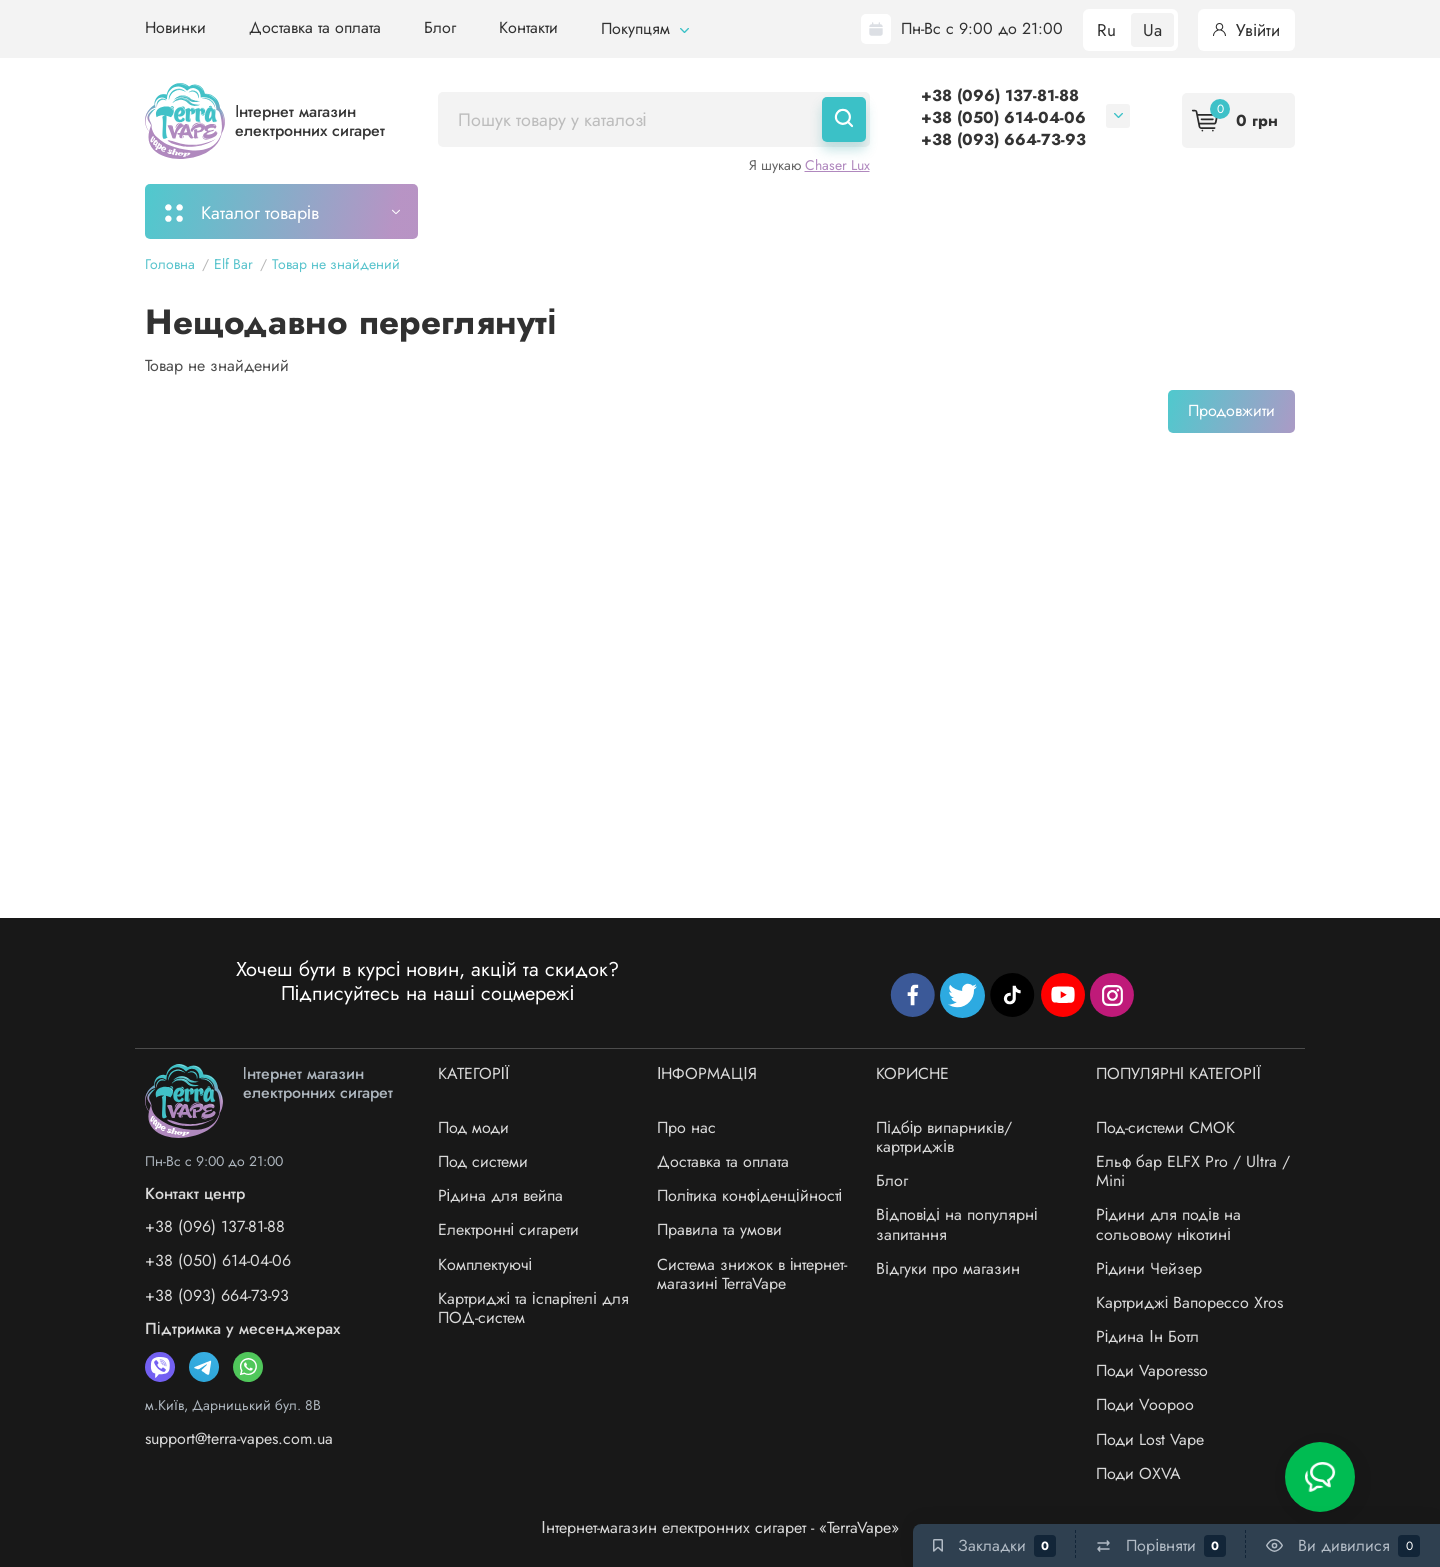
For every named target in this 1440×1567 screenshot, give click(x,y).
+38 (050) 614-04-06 (1003, 117)
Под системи (483, 1161)
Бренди (1161, 211)
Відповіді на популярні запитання (956, 1224)
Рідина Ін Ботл (1147, 1336)
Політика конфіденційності (749, 1195)
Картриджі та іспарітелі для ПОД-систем (533, 1308)
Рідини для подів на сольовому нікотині (1168, 1224)
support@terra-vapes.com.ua (239, 1438)
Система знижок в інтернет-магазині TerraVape (752, 1274)
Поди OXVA (1138, 1473)
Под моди (473, 1127)
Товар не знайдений (336, 264)
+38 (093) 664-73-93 (1003, 139)
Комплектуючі (485, 1264)
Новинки (175, 27)
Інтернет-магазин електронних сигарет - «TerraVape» (719, 1527)
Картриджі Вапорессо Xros (1190, 1302)
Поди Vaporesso (1152, 1370)
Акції (915, 211)
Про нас (686, 1127)
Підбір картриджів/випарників (742, 211)
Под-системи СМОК (1165, 1127)
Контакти (528, 27)
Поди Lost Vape (1150, 1439)
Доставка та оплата (315, 27)
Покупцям (645, 28)
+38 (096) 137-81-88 (1000, 95)
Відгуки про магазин (948, 1268)
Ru (1106, 30)
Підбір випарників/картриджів (944, 1137)
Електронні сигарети (509, 1229)
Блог (440, 27)
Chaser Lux (837, 165)
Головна (170, 264)
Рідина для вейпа (501, 1195)
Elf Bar (233, 264)
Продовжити (1231, 410)
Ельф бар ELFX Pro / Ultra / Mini (1193, 1171)
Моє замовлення (521, 211)
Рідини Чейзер (1149, 1268)
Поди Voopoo (1145, 1404)
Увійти (1246, 30)
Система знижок (1033, 211)
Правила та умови (719, 1229)
